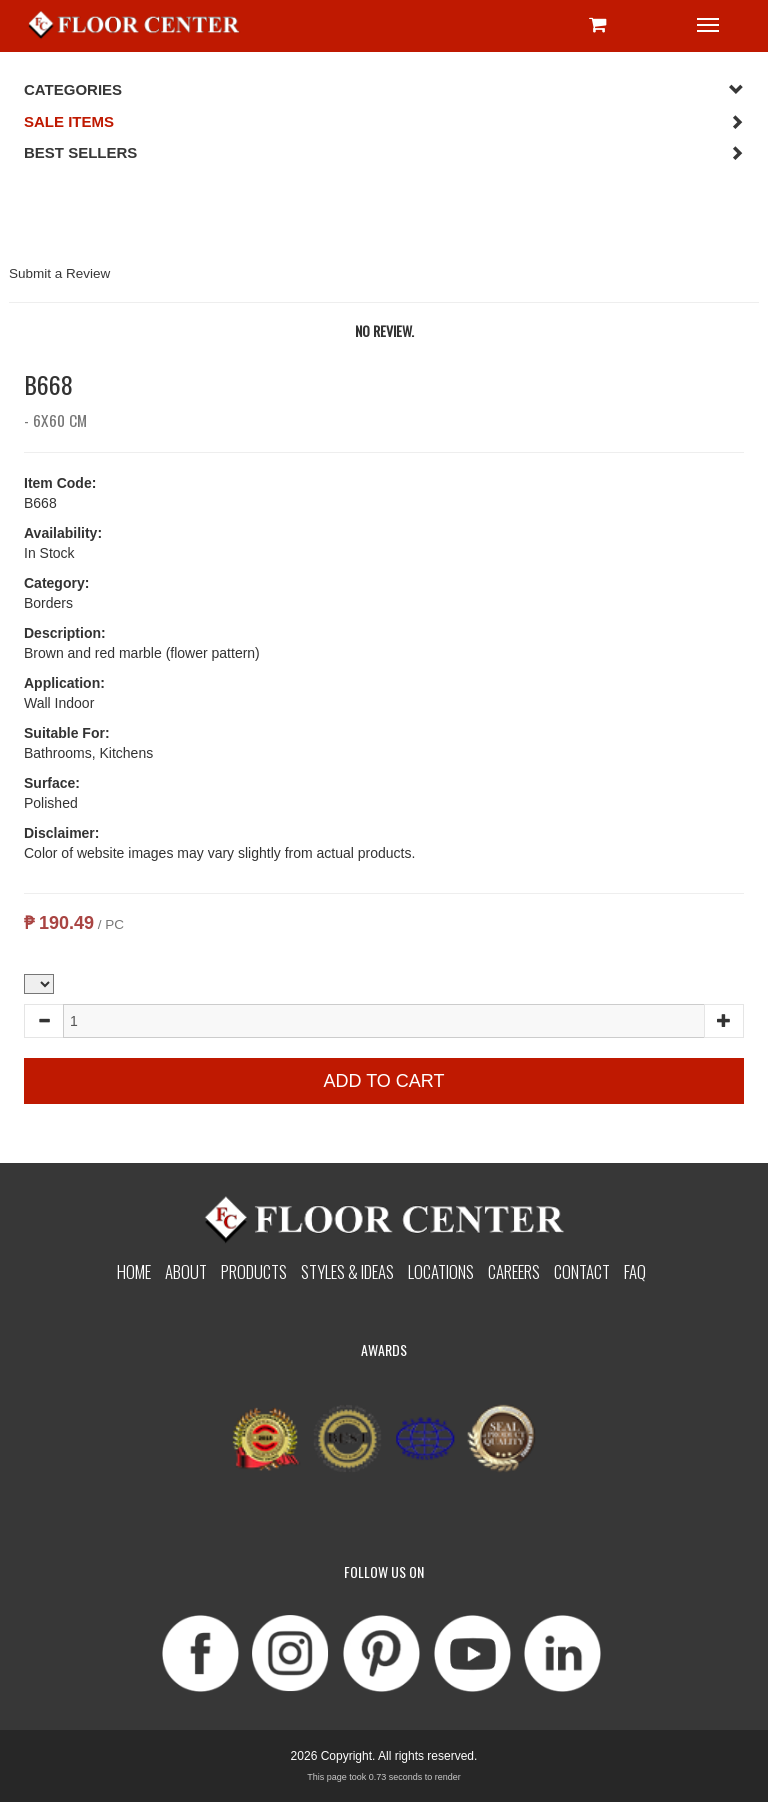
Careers (514, 1271)
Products (254, 1271)
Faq (635, 1271)
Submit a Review (59, 273)
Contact (582, 1271)
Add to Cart (383, 1081)
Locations (441, 1271)
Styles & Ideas (347, 1271)
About (186, 1271)
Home (134, 1271)
